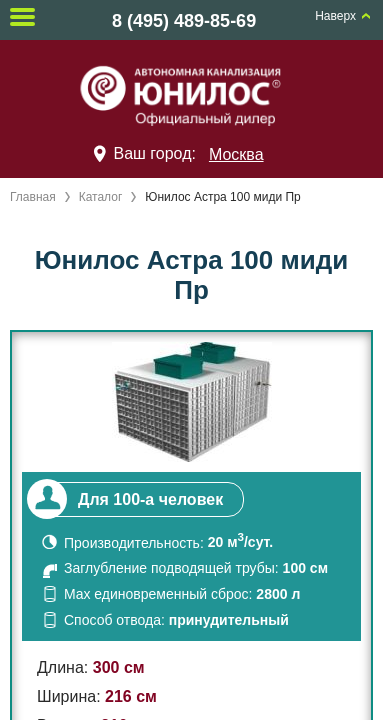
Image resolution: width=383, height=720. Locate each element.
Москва (236, 154)
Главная (33, 197)
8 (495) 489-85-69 (184, 21)
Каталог (101, 197)
